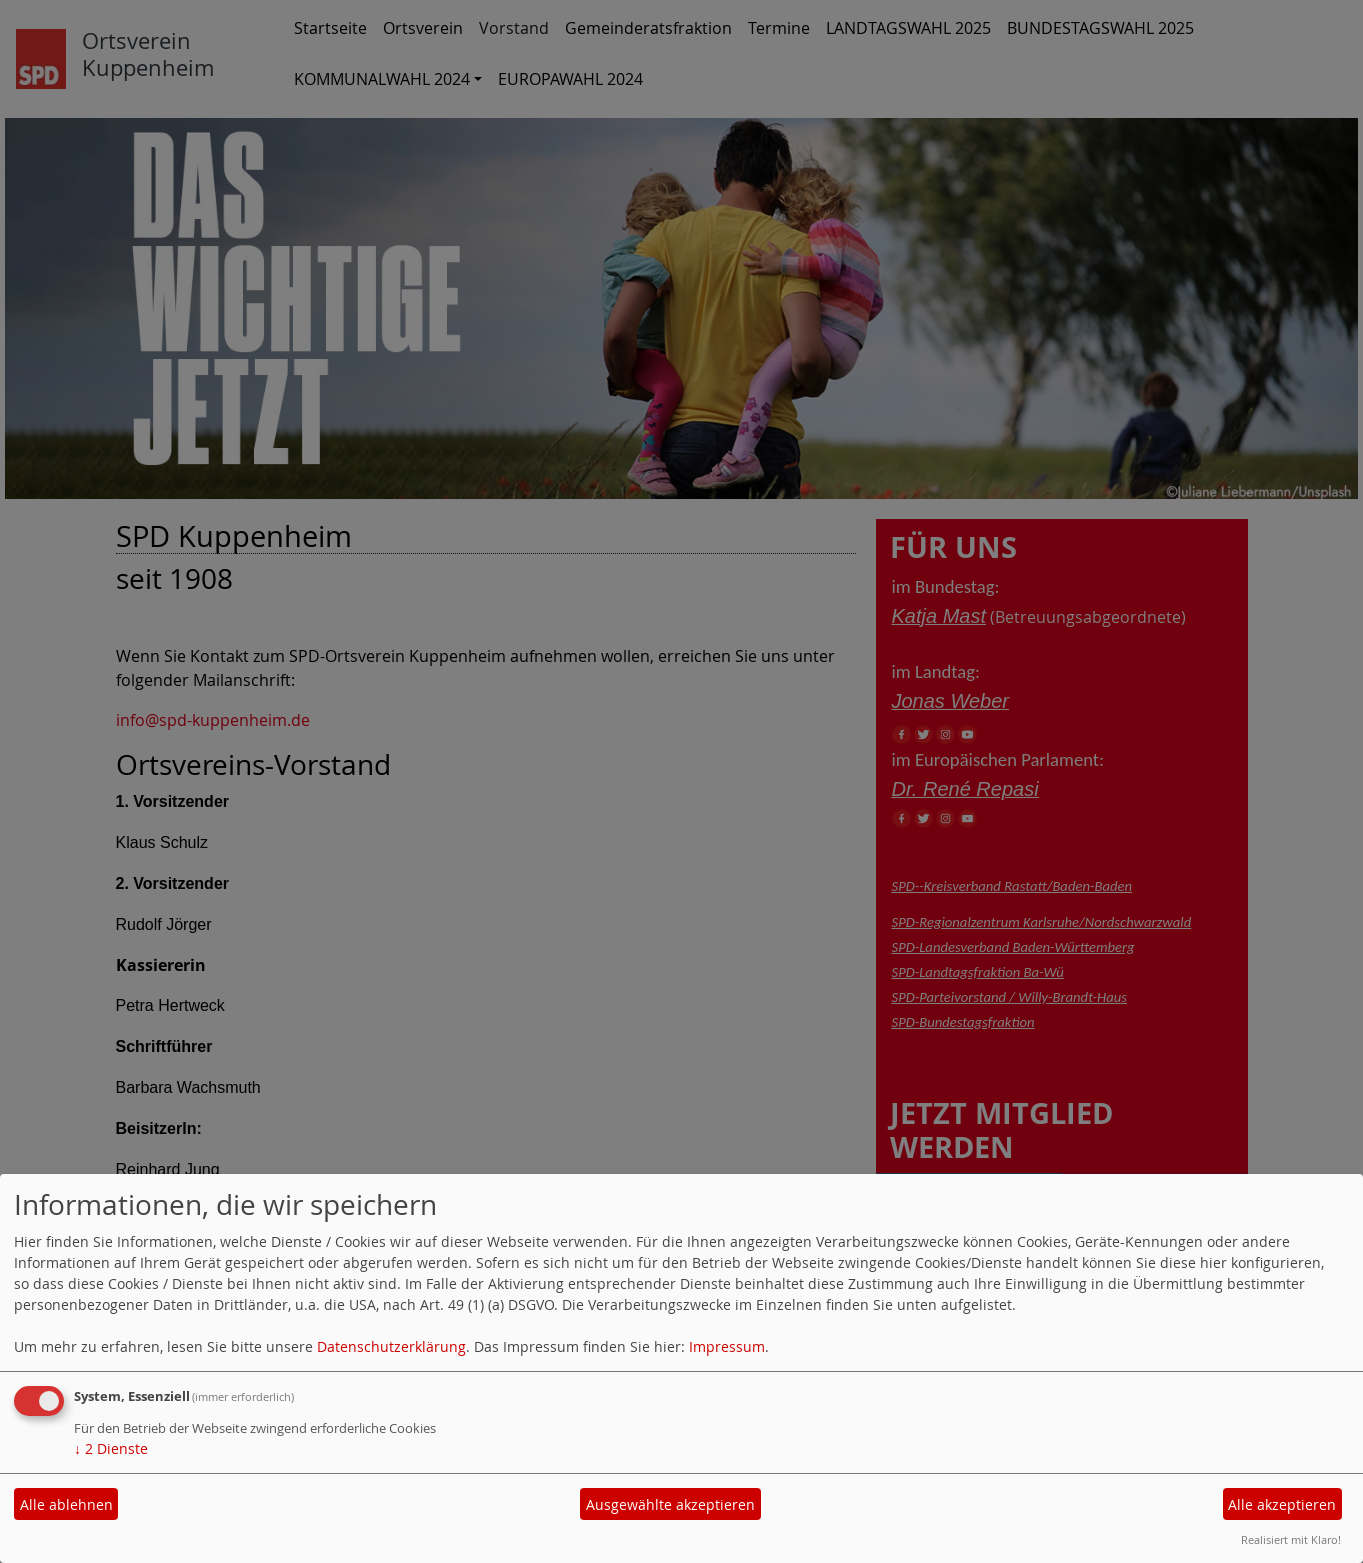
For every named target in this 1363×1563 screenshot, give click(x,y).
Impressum (727, 1346)
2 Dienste (111, 1448)
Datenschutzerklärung (391, 1346)
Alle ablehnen (66, 1504)
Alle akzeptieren (1282, 1504)
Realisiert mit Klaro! (1291, 1539)
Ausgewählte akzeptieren (670, 1504)
